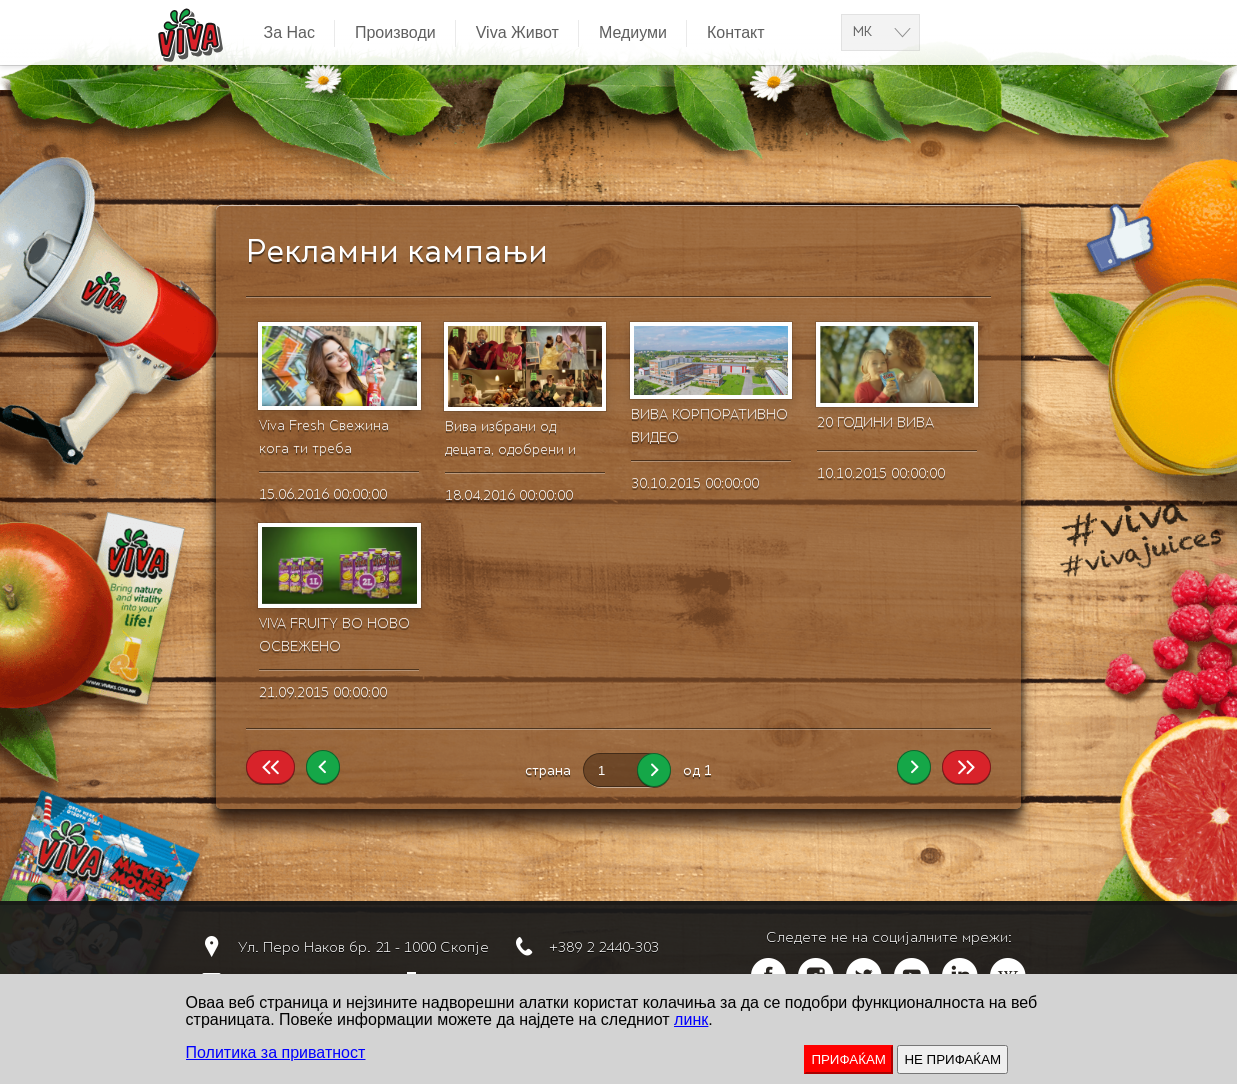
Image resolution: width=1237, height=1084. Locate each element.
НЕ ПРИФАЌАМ (952, 1059)
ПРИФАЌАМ (848, 1059)
